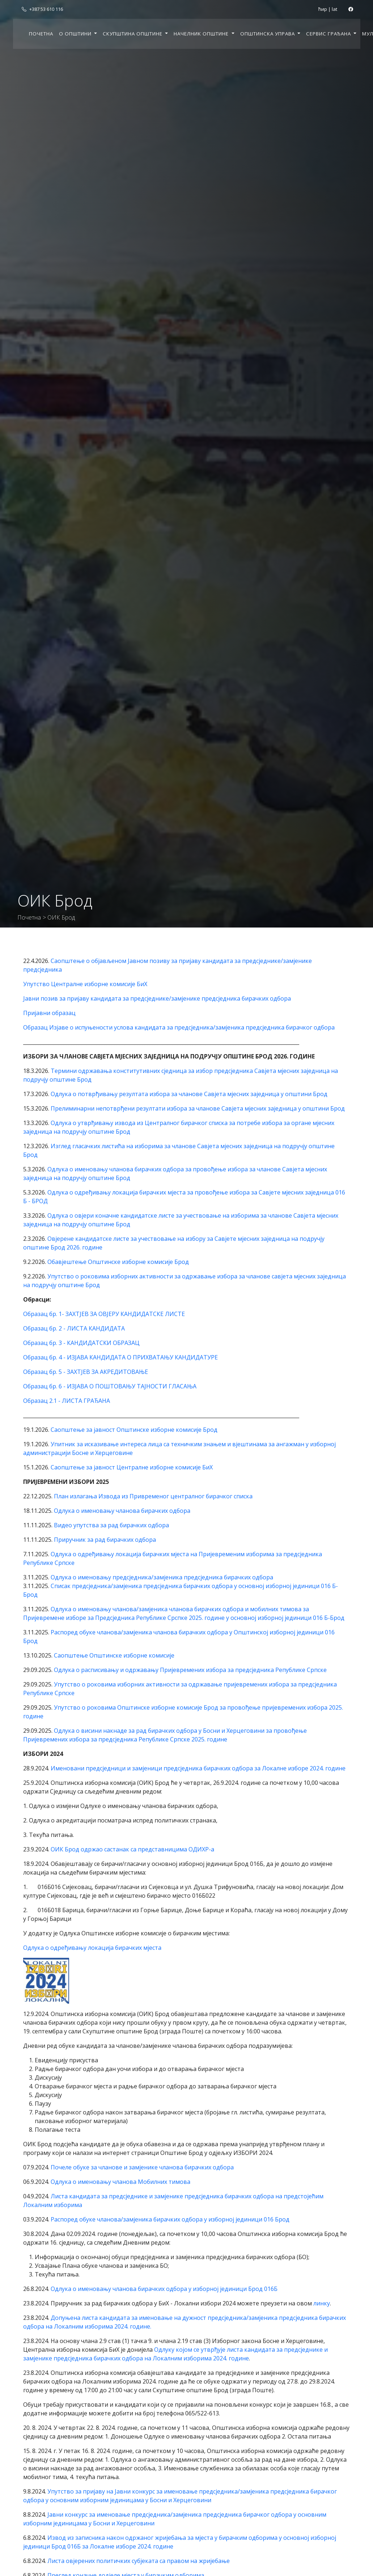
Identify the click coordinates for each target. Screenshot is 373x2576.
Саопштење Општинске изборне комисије (114, 1655)
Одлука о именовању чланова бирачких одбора (122, 1511)
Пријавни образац (49, 1013)
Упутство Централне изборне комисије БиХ (85, 984)
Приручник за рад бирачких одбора (105, 1540)
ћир (322, 9)
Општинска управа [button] (268, 33)
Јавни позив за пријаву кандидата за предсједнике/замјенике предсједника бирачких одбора (157, 998)
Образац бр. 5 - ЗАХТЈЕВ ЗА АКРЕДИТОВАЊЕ (85, 1372)
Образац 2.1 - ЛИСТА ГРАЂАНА (66, 1401)
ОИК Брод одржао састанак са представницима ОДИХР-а (132, 1849)
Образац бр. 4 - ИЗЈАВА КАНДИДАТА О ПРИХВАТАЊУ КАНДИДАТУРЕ (120, 1357)
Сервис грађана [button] (329, 33)
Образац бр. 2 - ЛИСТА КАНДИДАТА (74, 1328)
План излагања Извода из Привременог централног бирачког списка (153, 1496)
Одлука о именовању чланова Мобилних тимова (120, 2182)
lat (334, 9)
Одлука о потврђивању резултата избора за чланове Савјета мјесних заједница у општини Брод (189, 1094)
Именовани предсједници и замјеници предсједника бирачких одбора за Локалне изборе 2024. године (198, 1768)
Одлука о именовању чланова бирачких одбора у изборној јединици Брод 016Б (164, 2289)
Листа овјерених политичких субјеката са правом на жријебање (138, 2561)
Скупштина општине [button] (133, 33)
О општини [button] (76, 33)
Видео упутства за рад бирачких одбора (111, 1525)
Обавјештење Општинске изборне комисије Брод (118, 1262)
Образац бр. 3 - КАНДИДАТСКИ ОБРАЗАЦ (81, 1343)
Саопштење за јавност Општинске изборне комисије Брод (134, 1430)
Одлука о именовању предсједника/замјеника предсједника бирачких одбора (162, 1577)
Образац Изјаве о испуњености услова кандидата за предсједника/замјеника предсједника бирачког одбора (179, 1027)
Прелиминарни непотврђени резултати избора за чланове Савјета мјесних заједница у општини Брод (198, 1108)
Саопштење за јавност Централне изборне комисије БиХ (132, 1467)
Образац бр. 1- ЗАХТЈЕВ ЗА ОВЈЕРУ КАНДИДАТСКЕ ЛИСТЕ (104, 1314)
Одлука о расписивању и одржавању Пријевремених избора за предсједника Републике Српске (190, 1670)
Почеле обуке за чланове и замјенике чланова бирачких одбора (142, 2167)
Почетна (41, 33)
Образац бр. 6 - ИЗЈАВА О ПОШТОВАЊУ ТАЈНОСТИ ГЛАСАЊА (109, 1386)
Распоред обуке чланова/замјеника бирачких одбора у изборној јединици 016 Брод (170, 2219)
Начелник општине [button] (202, 33)
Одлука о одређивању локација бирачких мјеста (92, 1948)
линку (321, 2303)
